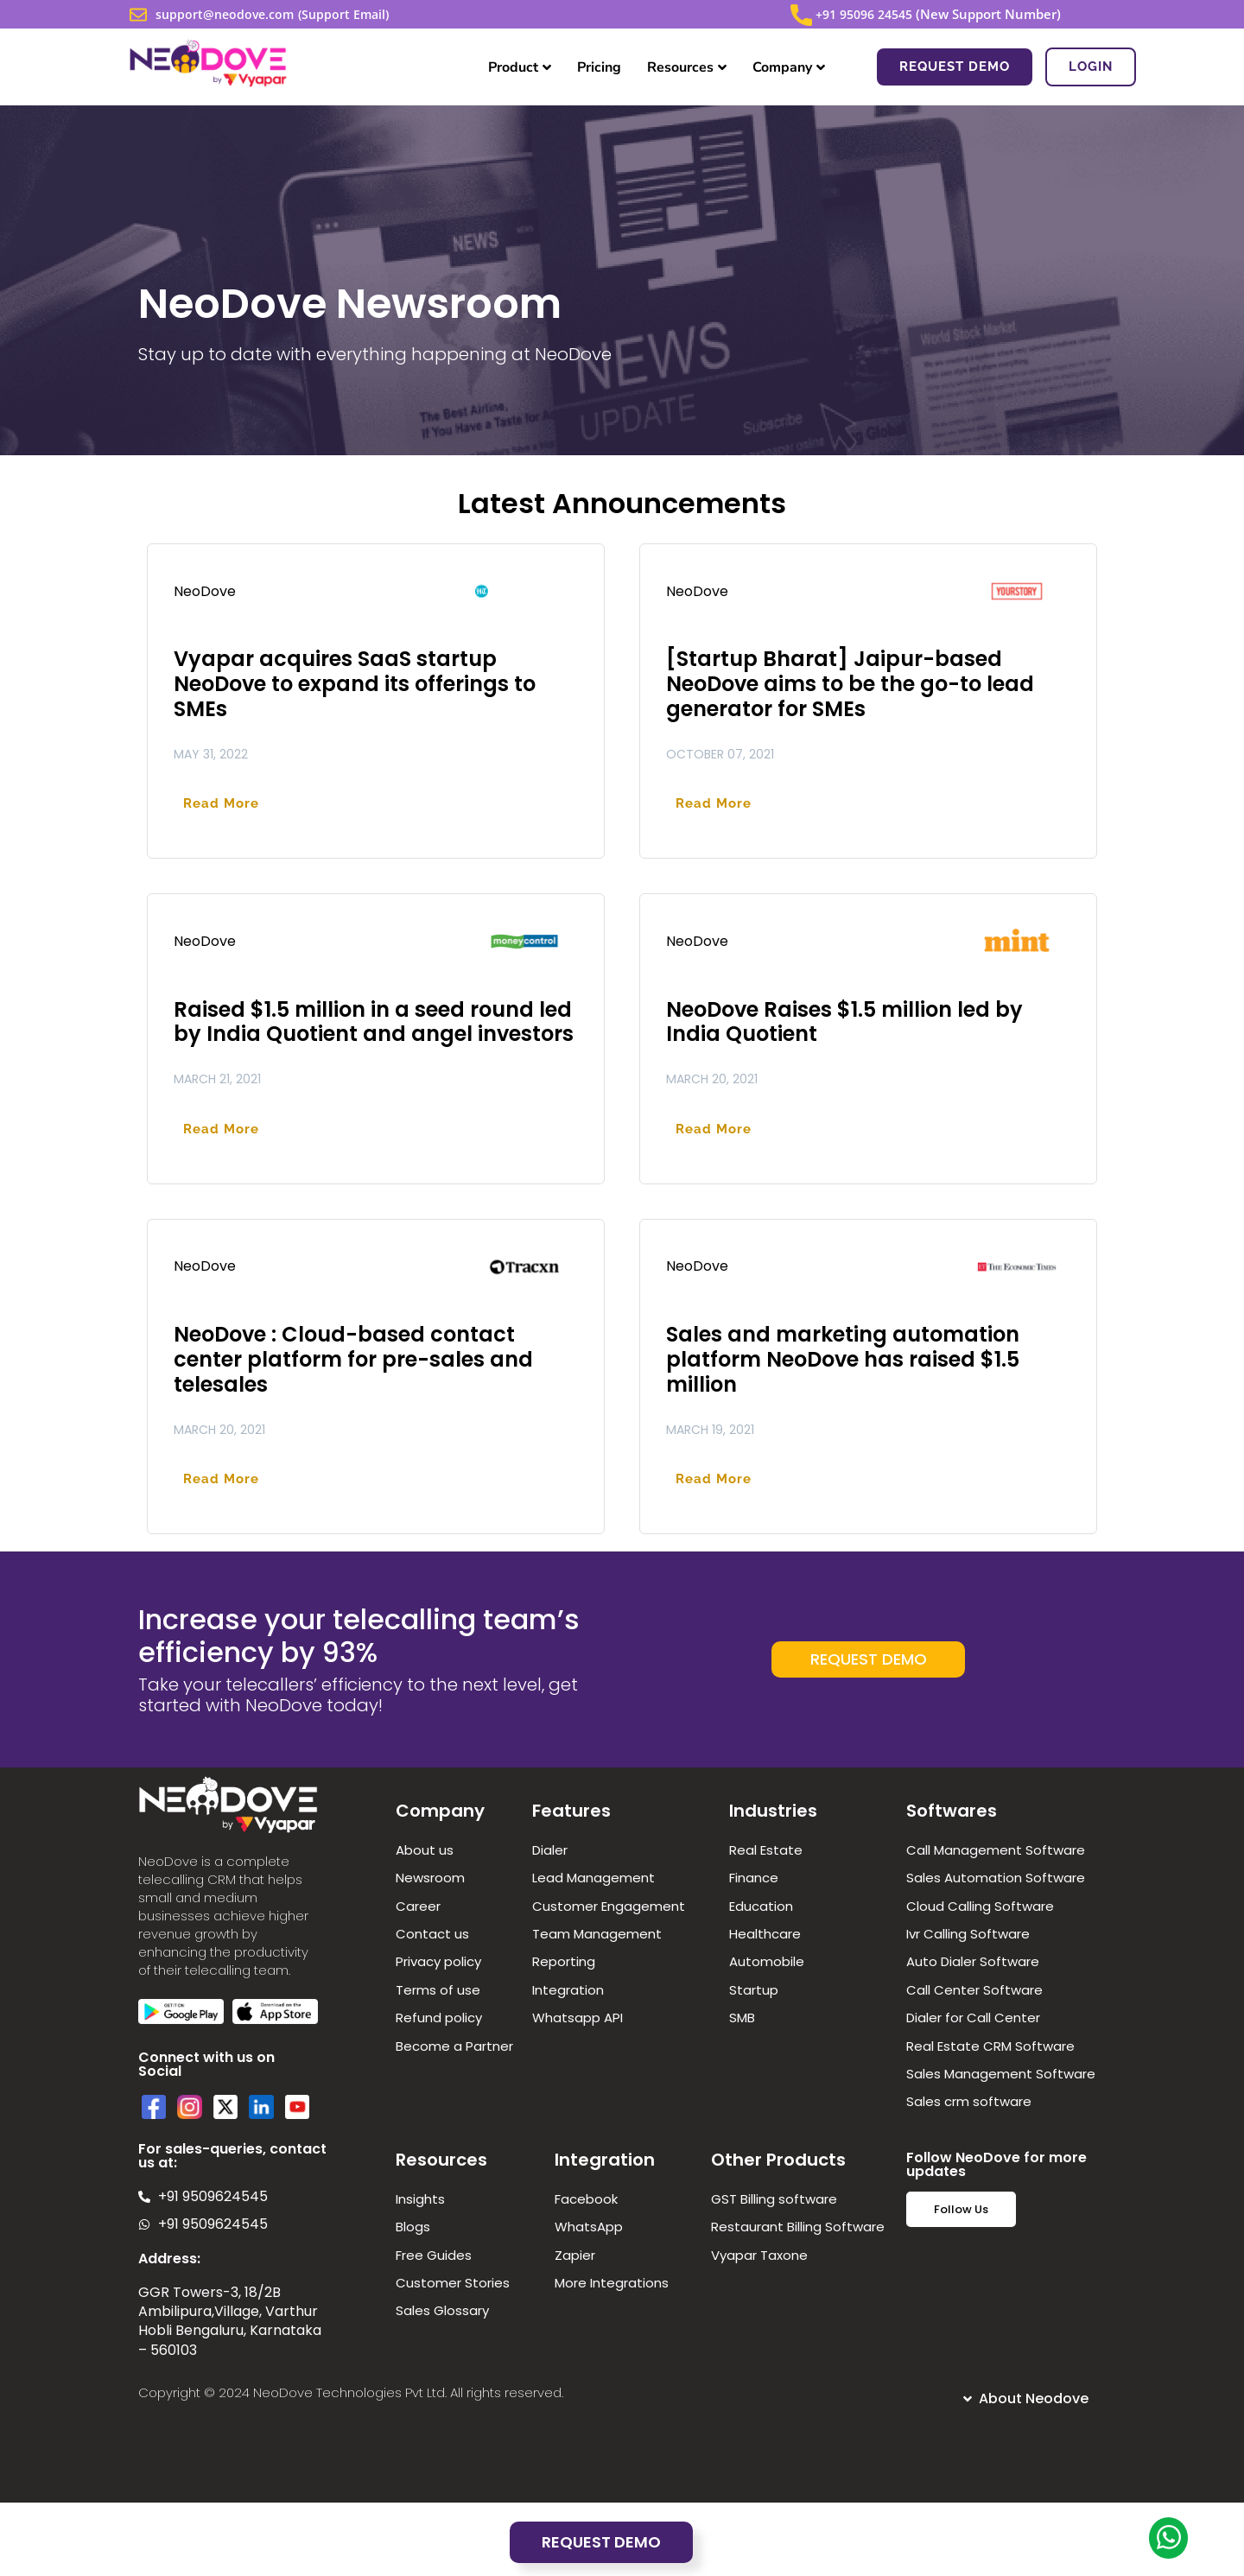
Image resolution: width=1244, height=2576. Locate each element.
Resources (687, 67)
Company (788, 67)
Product (519, 67)
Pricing (599, 67)
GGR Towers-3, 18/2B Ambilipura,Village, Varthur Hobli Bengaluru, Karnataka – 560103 (229, 2321)
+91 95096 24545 (862, 14)
